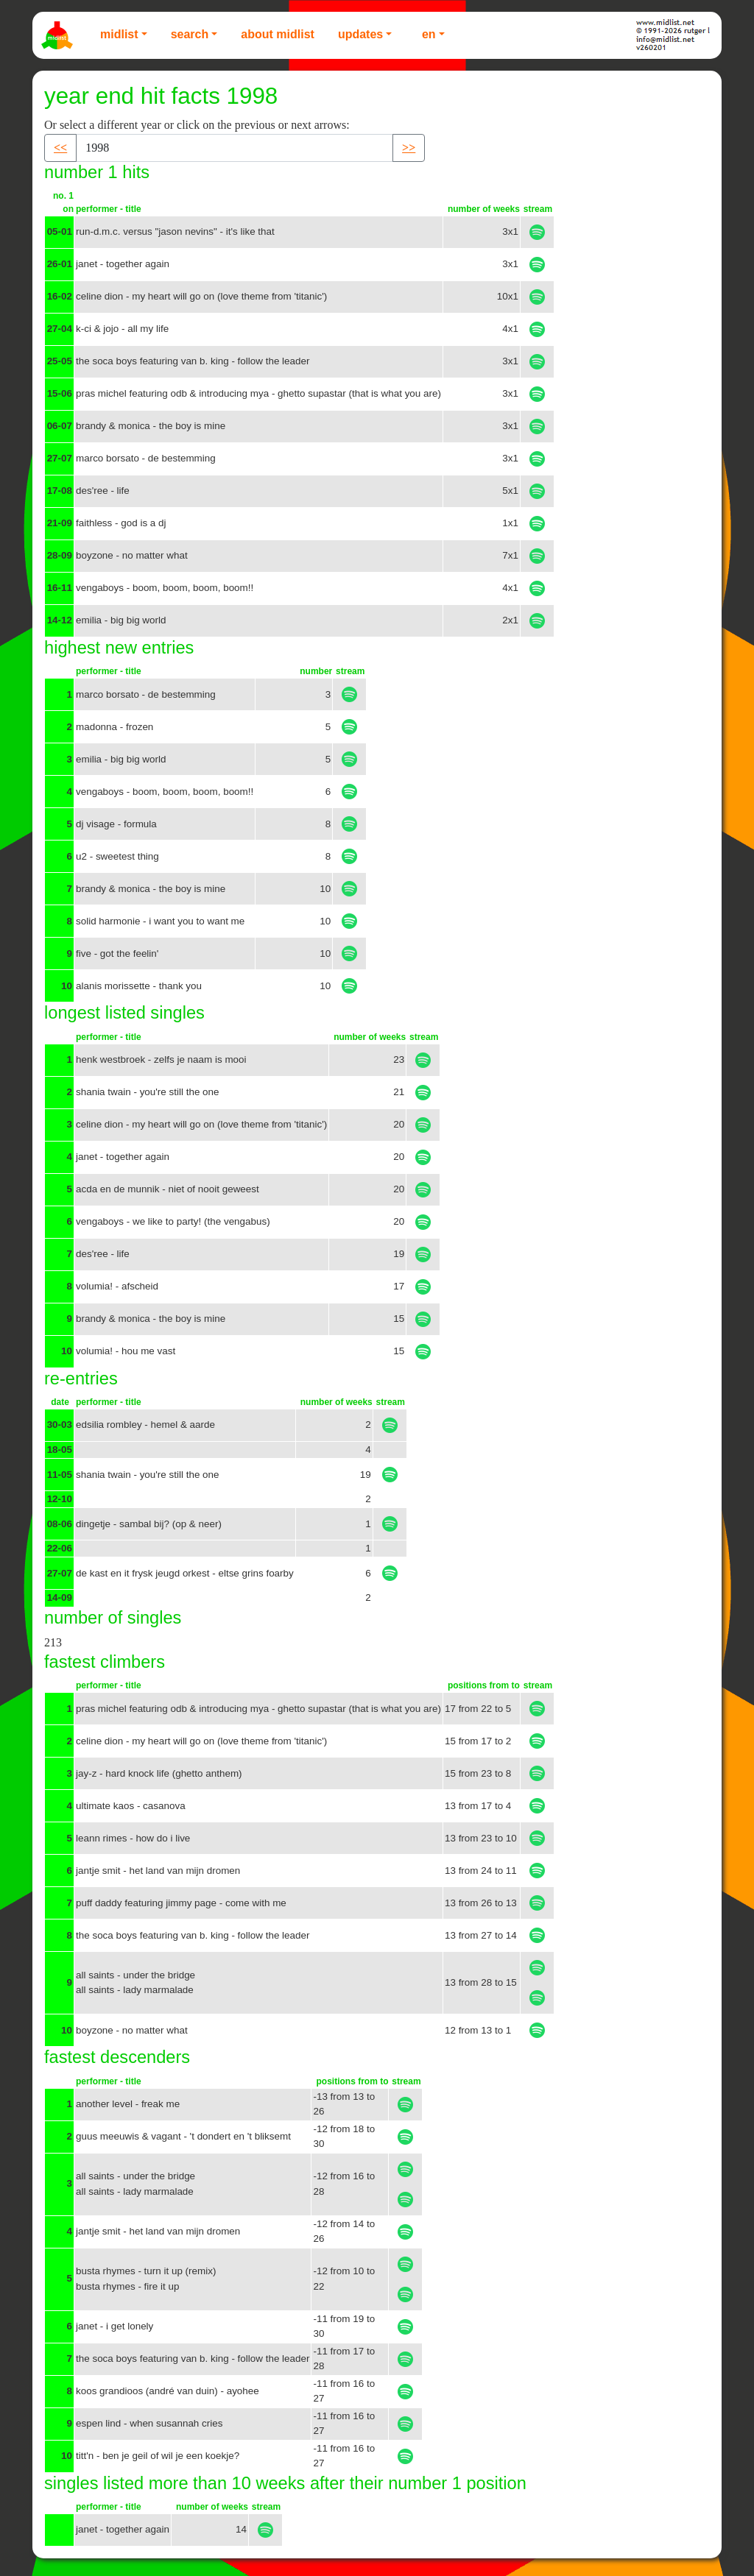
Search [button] (190, 34)
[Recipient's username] (234, 148)
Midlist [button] (119, 34)
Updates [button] (360, 34)
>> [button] (408, 147)
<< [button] (60, 147)
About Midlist (277, 34)
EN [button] (429, 34)
